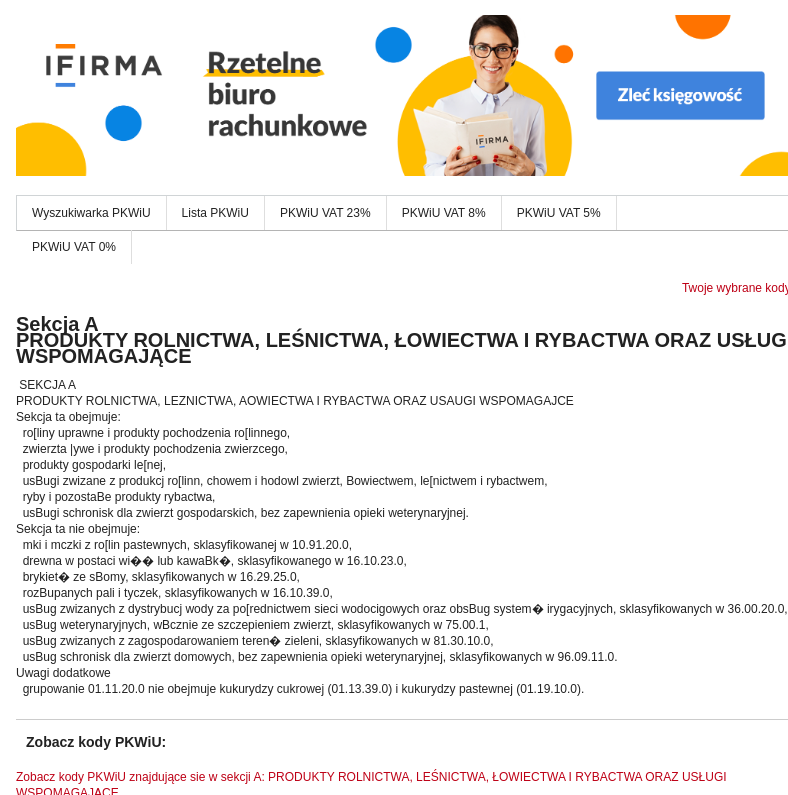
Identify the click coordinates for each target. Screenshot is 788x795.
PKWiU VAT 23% (325, 213)
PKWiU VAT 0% (74, 247)
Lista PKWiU (215, 213)
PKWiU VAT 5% (559, 213)
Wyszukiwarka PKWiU (91, 213)
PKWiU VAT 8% (444, 213)
